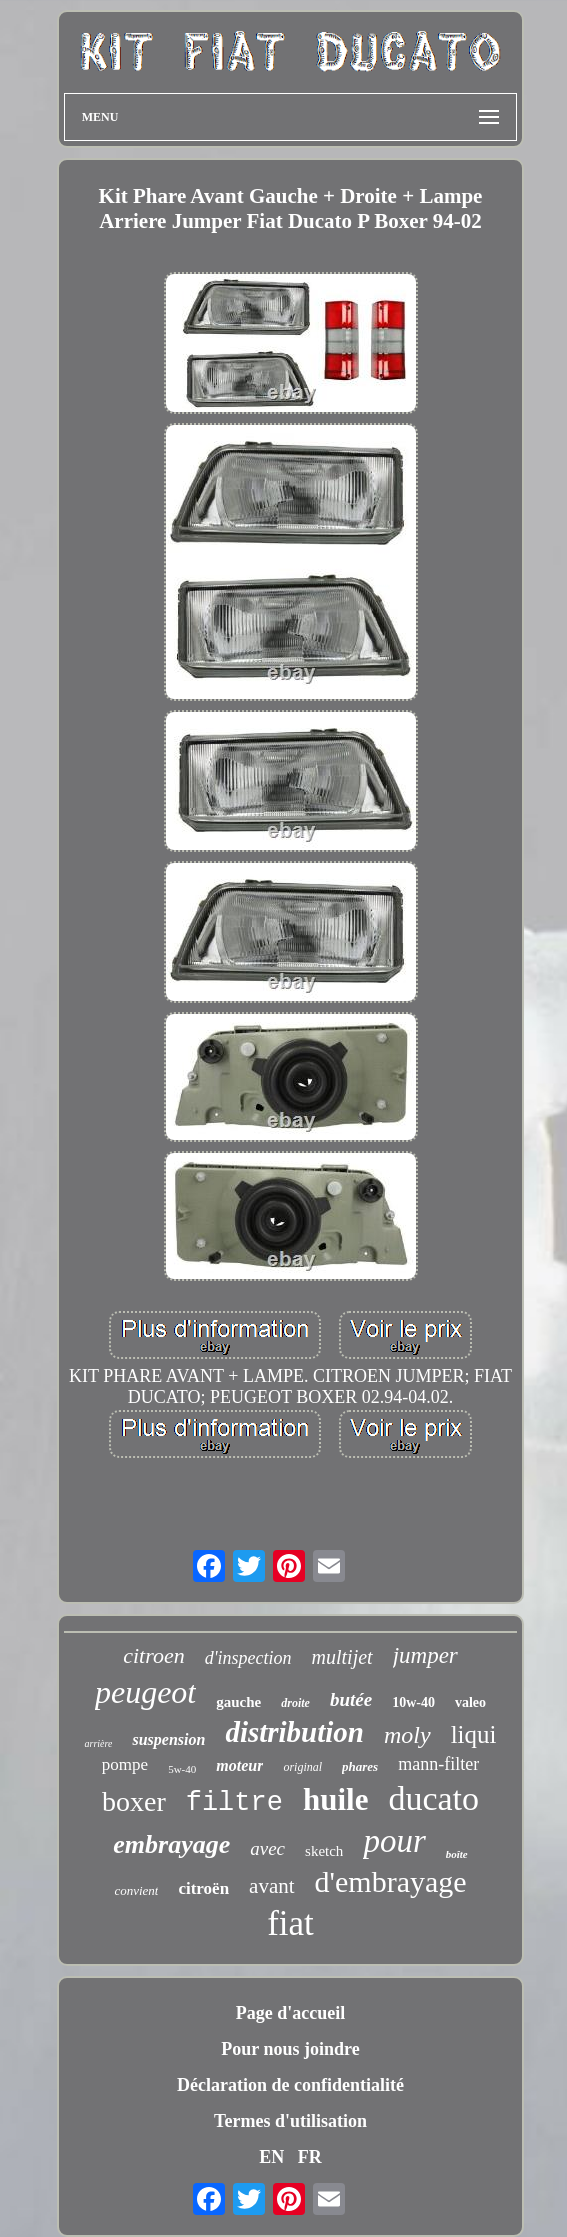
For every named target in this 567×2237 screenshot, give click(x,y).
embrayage (171, 1844)
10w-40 (413, 1702)
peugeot (145, 1692)
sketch (324, 1851)
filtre (234, 1803)
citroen (154, 1655)
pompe (125, 1764)
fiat (290, 1923)
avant (271, 1886)
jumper (425, 1655)
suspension (168, 1739)
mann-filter (438, 1764)
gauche (238, 1702)
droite (295, 1703)
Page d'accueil (290, 2013)
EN (271, 2157)
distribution (294, 1732)
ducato (433, 1798)
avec (267, 1848)
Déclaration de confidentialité (290, 2085)
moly (407, 1735)
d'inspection (248, 1658)
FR (310, 2157)
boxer (134, 1801)
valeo (470, 1702)
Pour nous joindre (290, 2049)
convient (136, 1890)
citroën (203, 1888)
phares (360, 1766)
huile (335, 1799)
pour (394, 1841)
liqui (474, 1734)
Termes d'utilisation (290, 2121)
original (302, 1767)
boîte (457, 1854)
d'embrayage (391, 1881)
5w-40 (182, 1769)
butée (351, 1699)
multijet (342, 1657)
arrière (98, 1743)
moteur (239, 1765)
